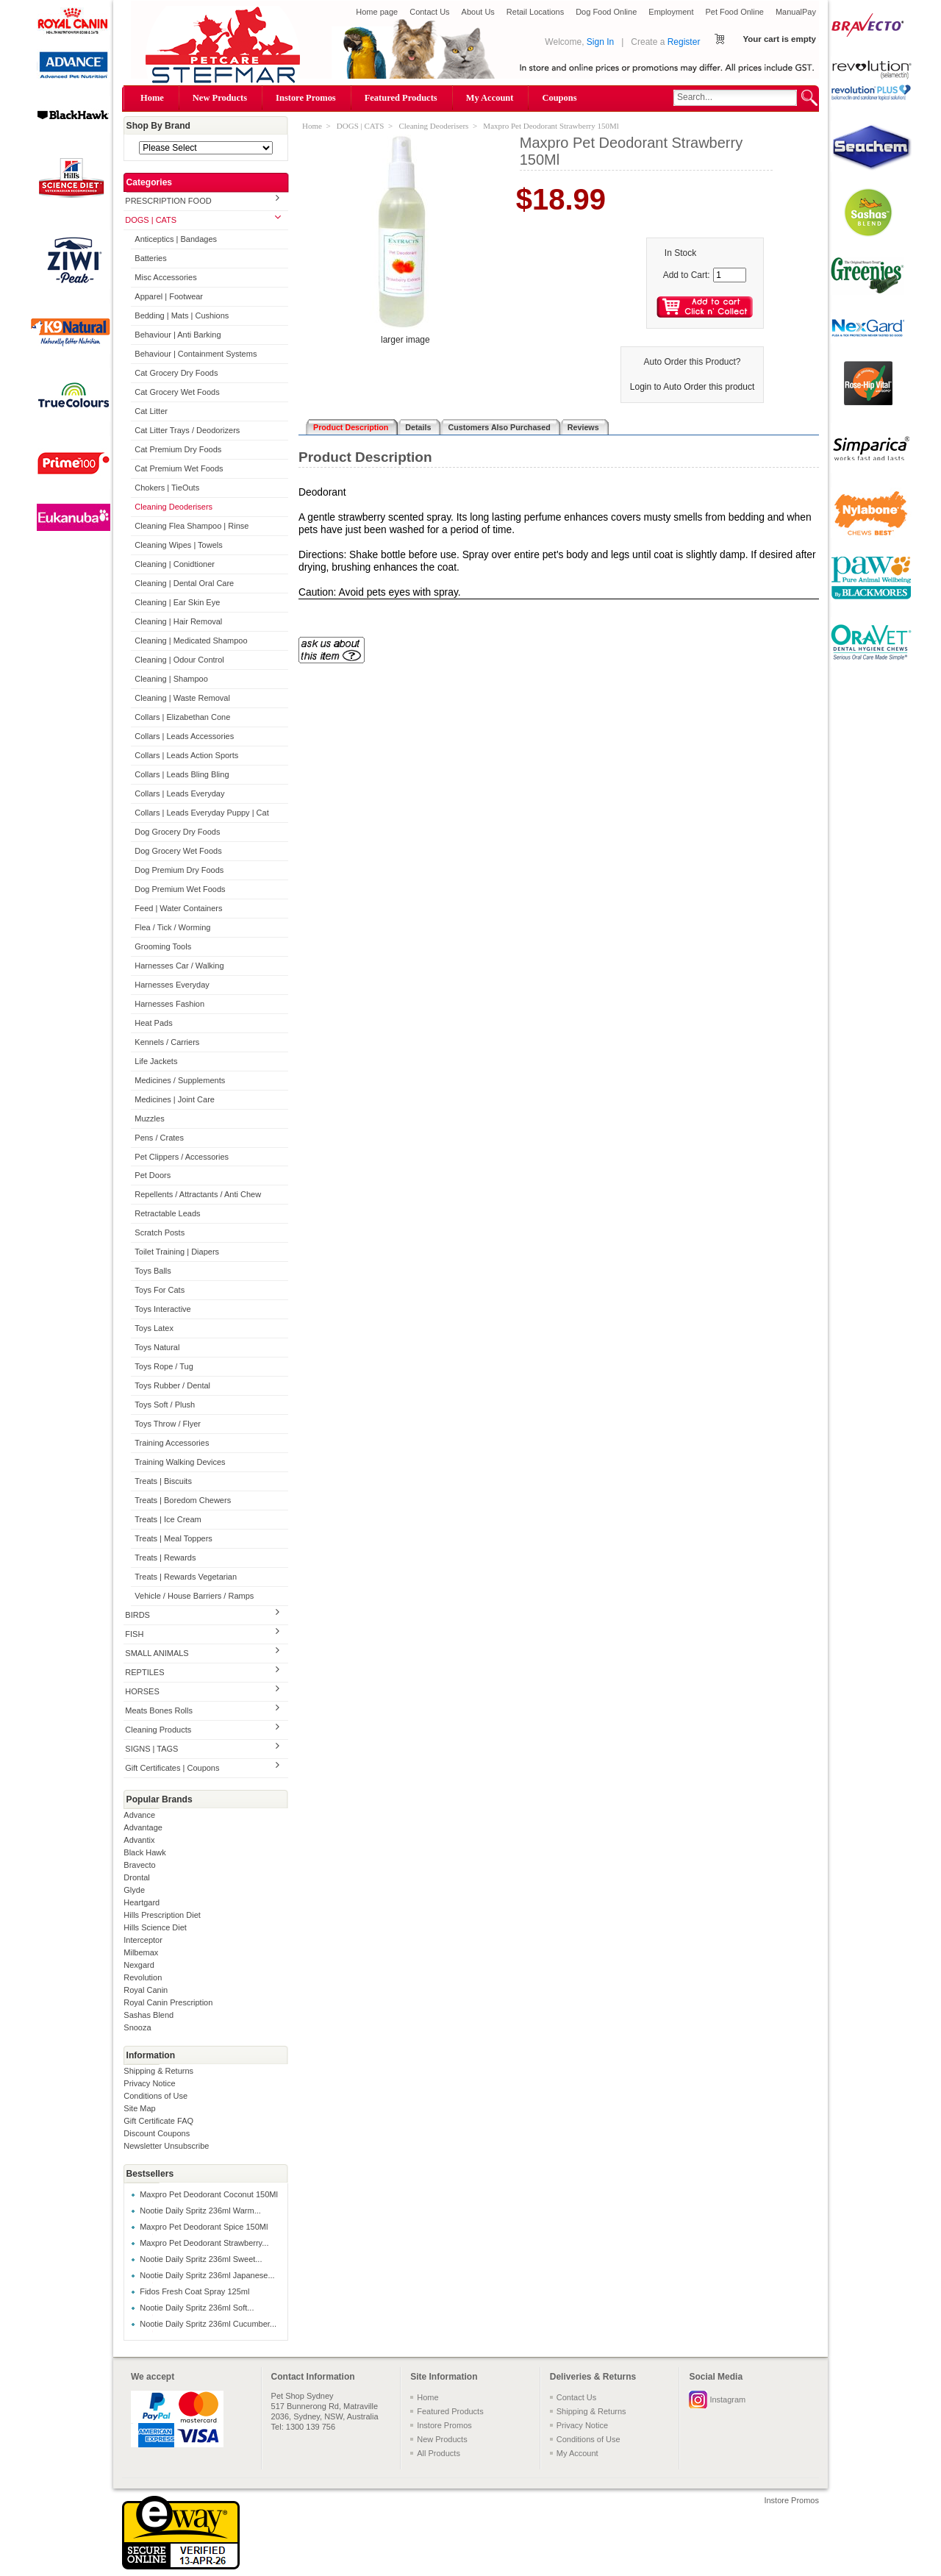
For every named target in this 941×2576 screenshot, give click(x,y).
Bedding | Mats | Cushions (182, 315)
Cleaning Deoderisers (173, 506)
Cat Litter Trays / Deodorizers (187, 430)
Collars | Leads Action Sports (186, 755)
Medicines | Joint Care (175, 1099)
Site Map (139, 2108)
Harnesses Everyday (172, 984)
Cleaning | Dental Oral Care (184, 583)
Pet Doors (153, 1175)
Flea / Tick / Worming (172, 927)
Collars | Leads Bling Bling (182, 774)
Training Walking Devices (180, 1462)
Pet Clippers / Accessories (182, 1156)
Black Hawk (144, 1852)
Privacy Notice (149, 2083)
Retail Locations (535, 11)
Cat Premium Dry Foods (178, 449)
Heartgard (142, 1902)
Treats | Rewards (165, 1557)
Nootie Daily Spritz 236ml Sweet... (201, 2259)
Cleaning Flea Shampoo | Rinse (191, 525)
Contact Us (429, 11)
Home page (377, 11)
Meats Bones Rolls (159, 1710)
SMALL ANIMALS (156, 1653)
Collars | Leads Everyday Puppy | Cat (201, 812)
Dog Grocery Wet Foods (178, 850)
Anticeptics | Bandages (176, 239)
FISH (134, 1634)
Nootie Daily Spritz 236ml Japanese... (207, 2275)
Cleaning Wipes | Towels (178, 544)
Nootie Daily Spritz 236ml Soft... (197, 2307)
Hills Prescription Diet (162, 1914)
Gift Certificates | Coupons (172, 1767)
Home (152, 98)
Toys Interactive (162, 1309)
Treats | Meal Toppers (173, 1538)
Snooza (137, 2027)
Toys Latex (154, 1328)
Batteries (150, 258)
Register (684, 42)
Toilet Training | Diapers (177, 1251)
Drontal (136, 1877)
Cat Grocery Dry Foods (176, 372)
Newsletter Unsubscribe (166, 2145)
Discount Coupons (157, 2133)
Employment (670, 11)
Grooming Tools (163, 946)
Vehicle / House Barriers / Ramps (194, 1595)
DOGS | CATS (150, 219)
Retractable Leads (167, 1213)
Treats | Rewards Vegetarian (186, 1576)
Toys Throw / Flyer (168, 1423)
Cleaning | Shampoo (171, 678)
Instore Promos (306, 98)
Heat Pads (153, 1022)
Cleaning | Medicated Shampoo (191, 640)
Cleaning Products (158, 1729)
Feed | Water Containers (178, 908)
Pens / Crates (159, 1137)
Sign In (600, 42)
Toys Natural (157, 1347)
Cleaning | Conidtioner (175, 564)
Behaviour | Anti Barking (178, 334)
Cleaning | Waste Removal (182, 697)
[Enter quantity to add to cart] (729, 275)
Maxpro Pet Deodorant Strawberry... (204, 2242)
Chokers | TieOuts (167, 487)
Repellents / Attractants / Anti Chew (198, 1194)
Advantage (143, 1827)
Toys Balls (153, 1270)
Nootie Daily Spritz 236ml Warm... (200, 2210)
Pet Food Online (734, 11)
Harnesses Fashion (169, 1003)
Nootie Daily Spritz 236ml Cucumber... (208, 2323)
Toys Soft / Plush (165, 1404)
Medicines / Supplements (180, 1080)
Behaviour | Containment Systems (196, 353)
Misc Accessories (165, 277)
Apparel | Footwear (169, 296)
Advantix (139, 1839)
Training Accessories (172, 1442)
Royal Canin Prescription (168, 2002)
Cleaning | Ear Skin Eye (177, 602)
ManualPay (796, 11)
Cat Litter (151, 411)
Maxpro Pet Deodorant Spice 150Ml (204, 2226)
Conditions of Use (155, 2095)
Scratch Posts (160, 1232)
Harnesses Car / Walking (179, 965)
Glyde (134, 1889)
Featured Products (401, 98)
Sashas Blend (148, 2015)
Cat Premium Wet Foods (179, 468)
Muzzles (149, 1118)
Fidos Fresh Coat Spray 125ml (194, 2291)
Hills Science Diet (155, 1927)
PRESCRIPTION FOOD (168, 200)
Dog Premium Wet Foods (180, 889)
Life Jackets (156, 1061)
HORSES (142, 1691)
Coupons (559, 98)
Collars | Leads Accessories (184, 736)
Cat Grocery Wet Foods (177, 392)
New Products (220, 98)
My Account (490, 98)
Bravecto (139, 1864)
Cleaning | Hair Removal (178, 621)
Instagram (727, 2399)
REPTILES (144, 1672)
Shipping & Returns (158, 2070)
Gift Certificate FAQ (158, 2120)
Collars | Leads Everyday (179, 793)
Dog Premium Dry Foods (179, 870)
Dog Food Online (606, 11)
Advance (139, 1814)
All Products (438, 2453)
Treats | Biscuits (163, 1481)
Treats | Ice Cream (168, 1519)
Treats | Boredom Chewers (183, 1500)
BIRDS (137, 1614)
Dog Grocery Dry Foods (177, 831)
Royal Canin (146, 1989)
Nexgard (139, 1964)
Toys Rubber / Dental (172, 1385)
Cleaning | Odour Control (179, 659)
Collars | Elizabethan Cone (182, 717)
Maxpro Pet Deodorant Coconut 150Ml (209, 2194)
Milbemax (141, 1952)
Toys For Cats (160, 1289)
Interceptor (143, 1939)
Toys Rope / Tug (164, 1366)
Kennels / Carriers (167, 1042)
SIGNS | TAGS (151, 1748)
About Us (478, 11)
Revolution (143, 1977)
